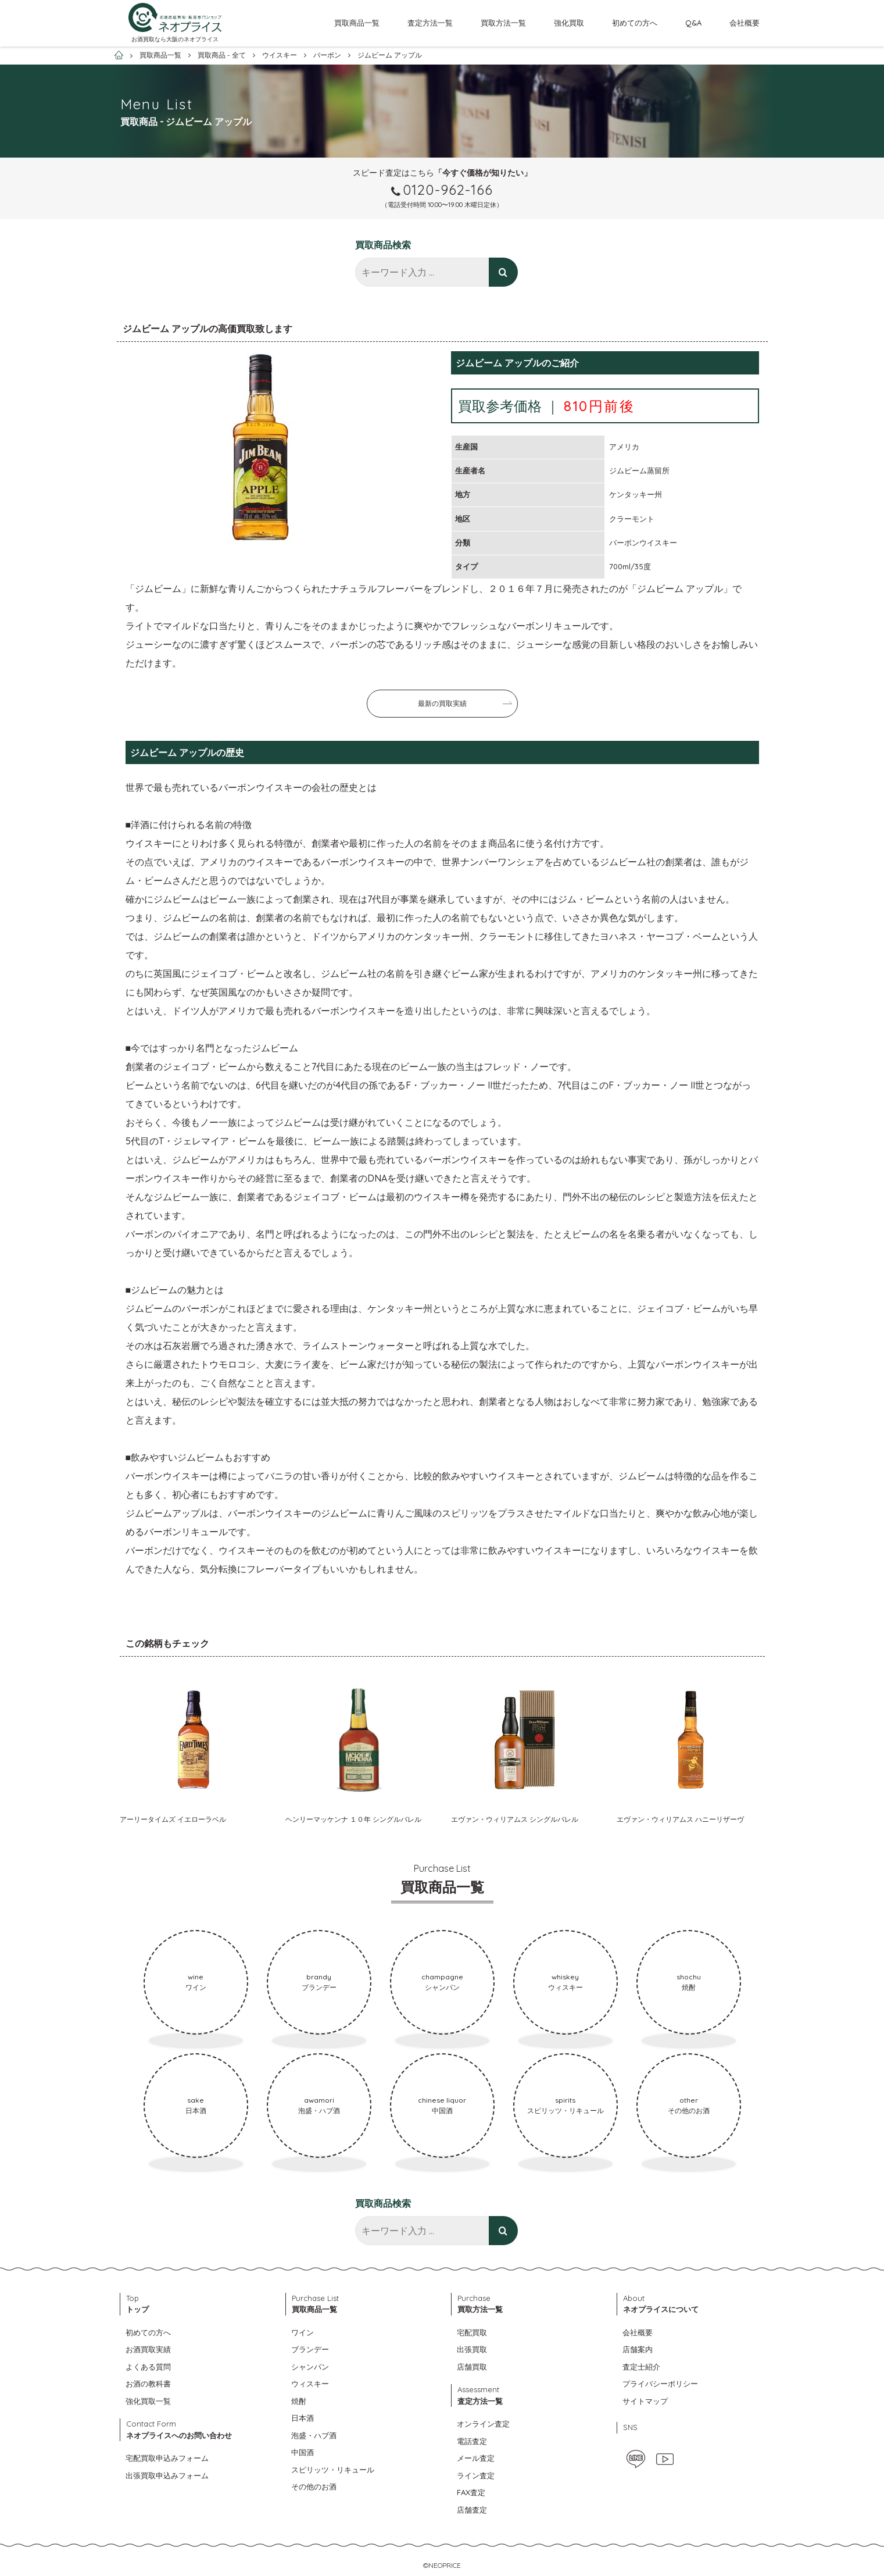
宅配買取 (472, 2332)
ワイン (302, 2332)
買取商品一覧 (357, 22)
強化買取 (569, 22)
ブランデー (310, 2349)
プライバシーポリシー (660, 2383)
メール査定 (476, 2458)
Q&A (693, 22)
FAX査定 (471, 2492)
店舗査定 (472, 2509)
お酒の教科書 (148, 2383)
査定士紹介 (641, 2366)
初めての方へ (634, 22)
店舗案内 (637, 2349)
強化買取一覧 (148, 2401)
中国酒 (302, 2452)
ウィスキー (310, 2383)
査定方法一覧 (430, 22)
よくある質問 (148, 2366)
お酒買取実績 (148, 2349)
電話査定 (472, 2441)
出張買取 (472, 2349)
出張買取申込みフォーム (167, 2475)
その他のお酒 (314, 2486)
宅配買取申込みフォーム (167, 2458)
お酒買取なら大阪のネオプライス (175, 39)
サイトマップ (645, 2401)
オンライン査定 (483, 2423)
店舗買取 (472, 2366)
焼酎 (298, 2401)
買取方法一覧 (503, 22)
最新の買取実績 (442, 703)
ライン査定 (476, 2475)
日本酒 (302, 2417)
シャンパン (310, 2366)
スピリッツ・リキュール (332, 2469)
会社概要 (744, 22)
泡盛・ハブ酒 (314, 2435)
